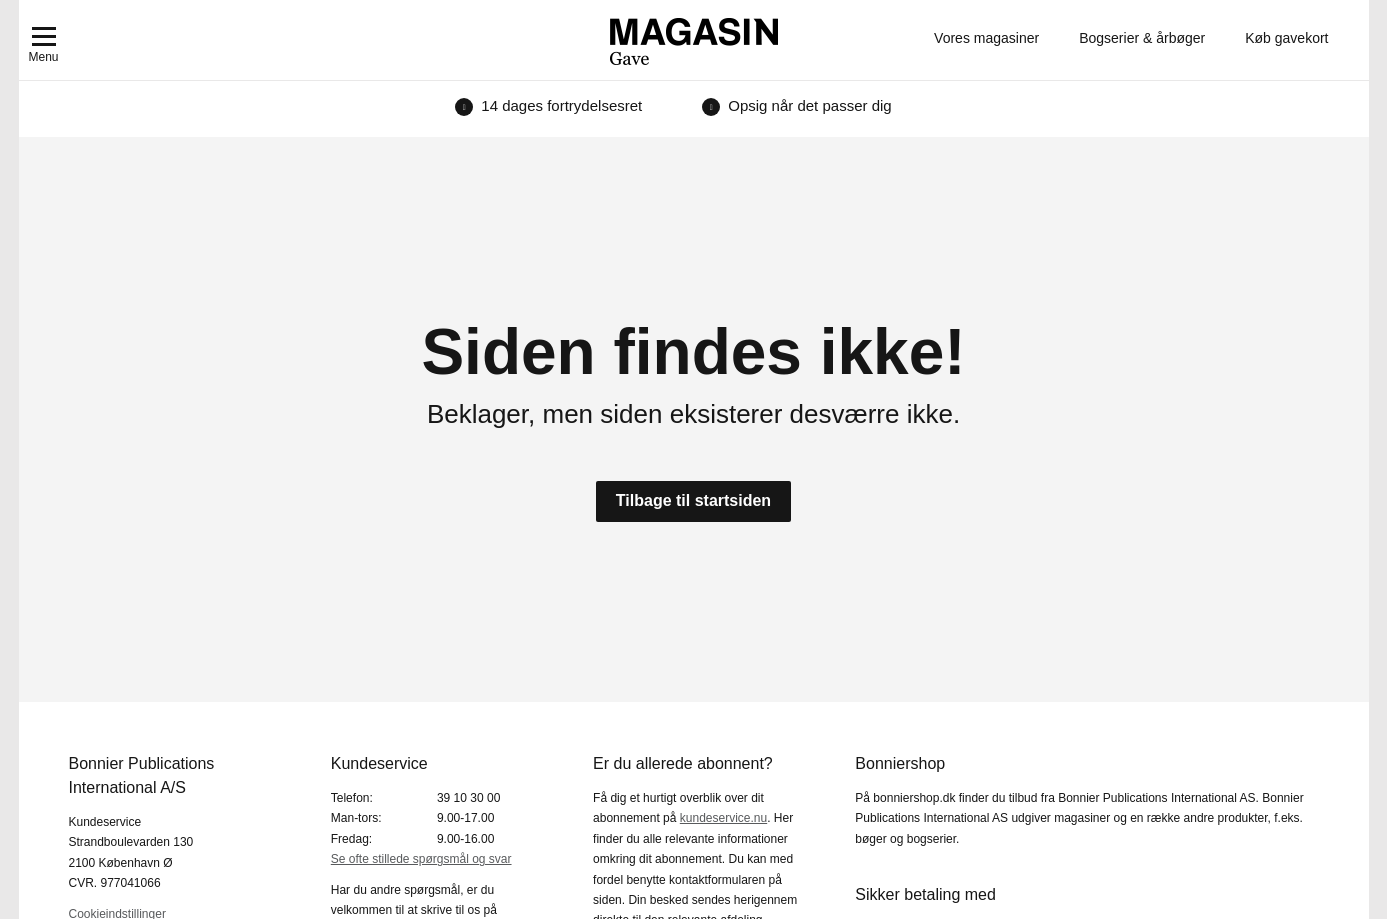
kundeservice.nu (723, 818)
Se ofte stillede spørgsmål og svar (421, 859)
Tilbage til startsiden (693, 500)
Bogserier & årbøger (1142, 38)
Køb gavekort (1286, 38)
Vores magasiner (986, 38)
